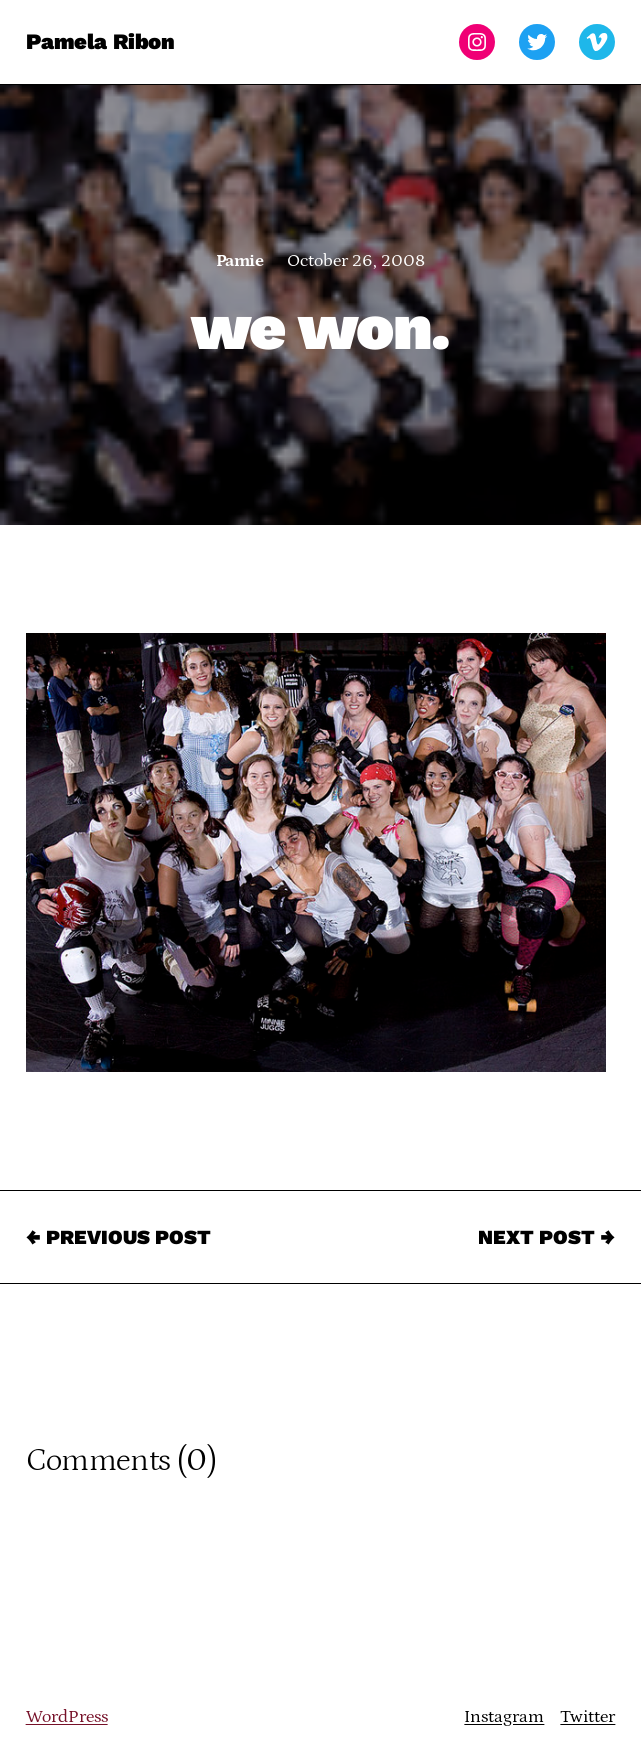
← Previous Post (118, 1237)
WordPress (67, 1717)
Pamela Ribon (100, 41)
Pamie (239, 261)
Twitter (587, 1717)
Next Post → (546, 1237)
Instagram (504, 1717)
